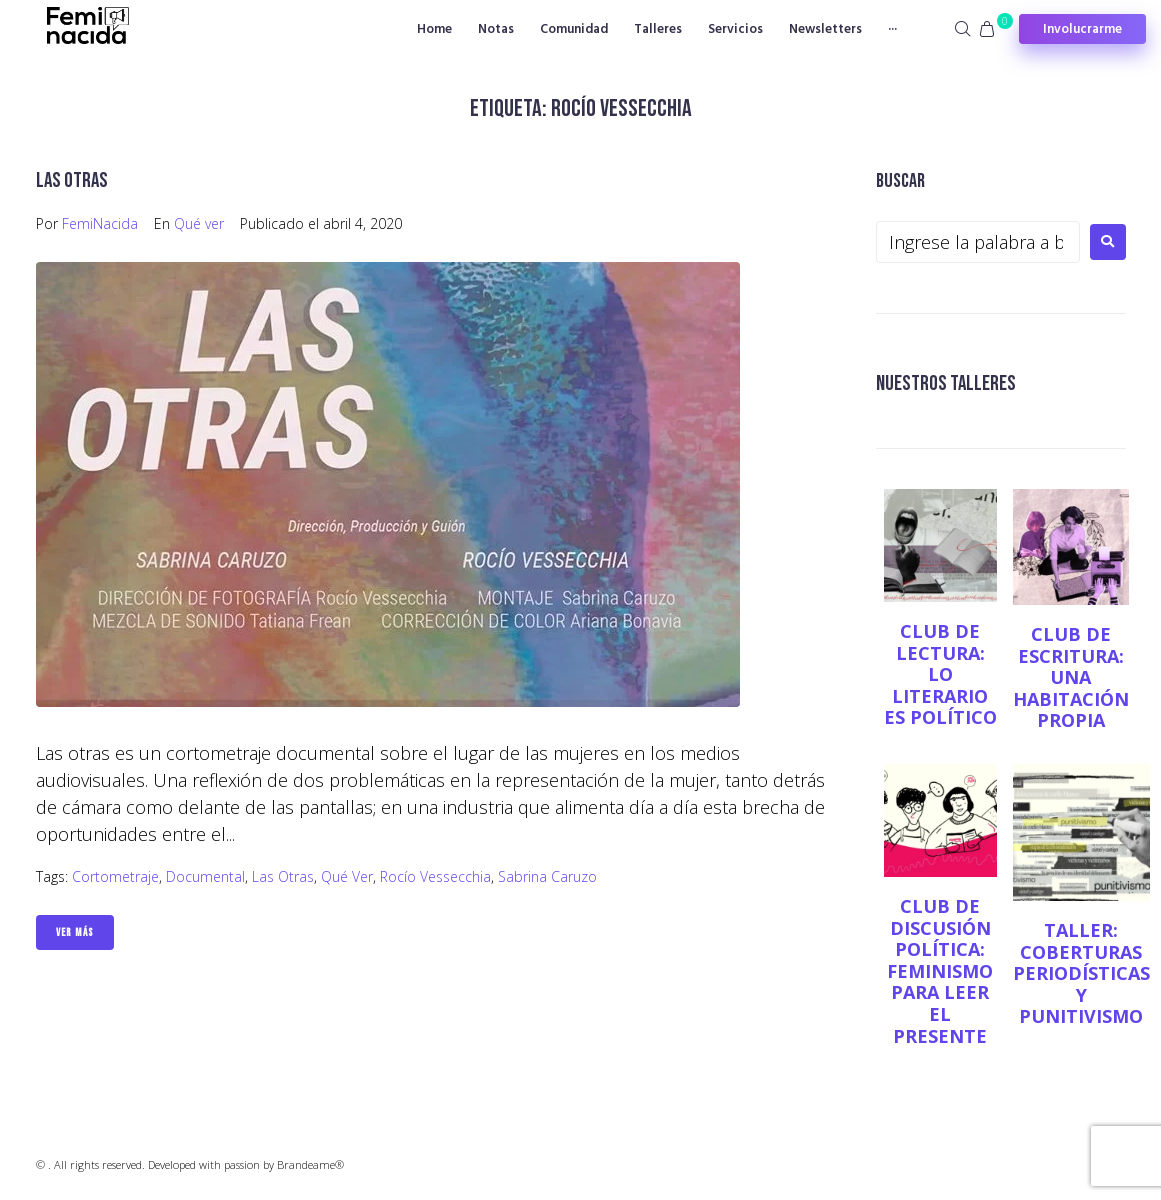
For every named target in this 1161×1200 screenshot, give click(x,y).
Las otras (72, 180)
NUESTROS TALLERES (946, 383)
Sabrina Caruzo (547, 876)
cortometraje (115, 876)
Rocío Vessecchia (435, 876)
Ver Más (75, 932)
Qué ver (199, 223)
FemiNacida (100, 223)
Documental (205, 876)
